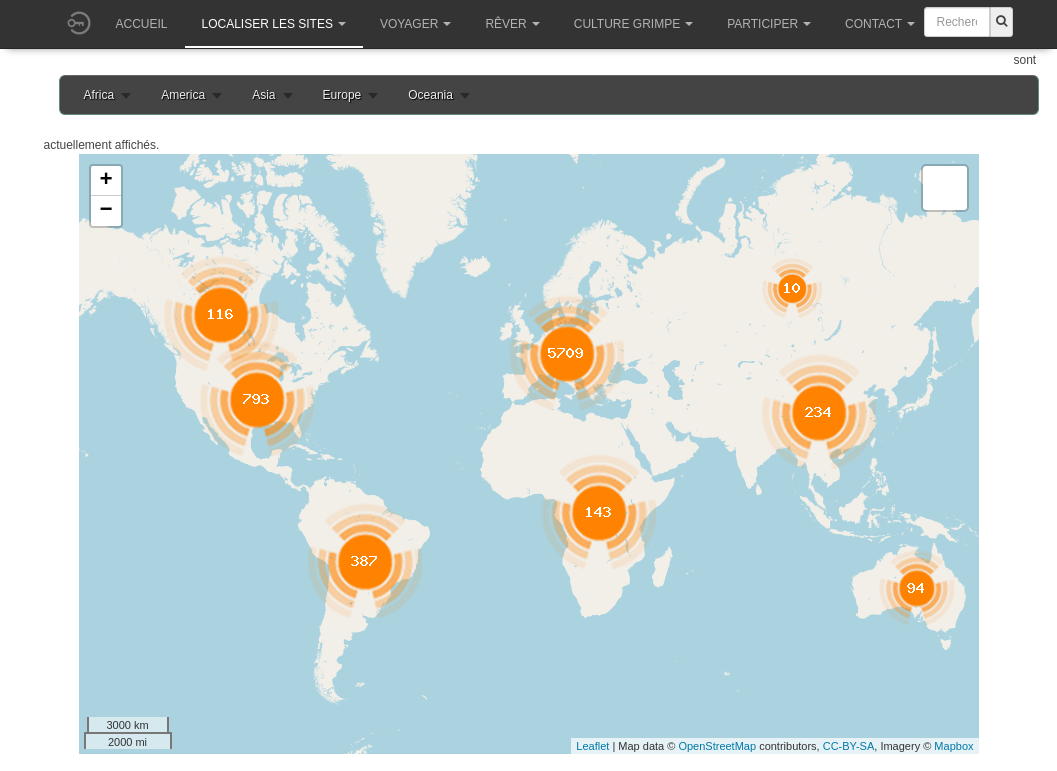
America (183, 95)
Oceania (430, 95)
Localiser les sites (274, 24)
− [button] (105, 211)
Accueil (142, 24)
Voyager (415, 24)
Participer (769, 24)
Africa (99, 95)
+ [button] (105, 181)
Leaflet (592, 746)
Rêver (512, 24)
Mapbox (953, 746)
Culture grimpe (633, 24)
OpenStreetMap (717, 746)
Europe (342, 95)
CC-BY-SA (849, 746)
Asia (263, 95)
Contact (880, 24)
